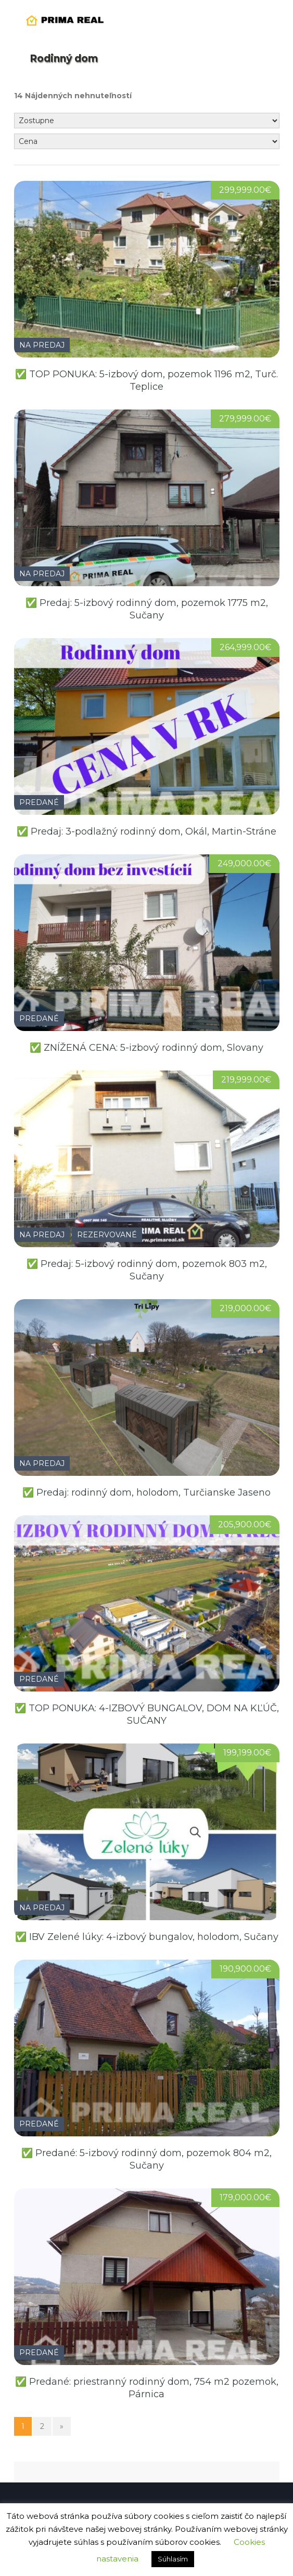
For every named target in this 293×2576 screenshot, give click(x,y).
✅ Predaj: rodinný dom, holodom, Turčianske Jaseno (146, 1492)
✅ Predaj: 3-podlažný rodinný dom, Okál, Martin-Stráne (146, 831)
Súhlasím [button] (173, 2559)
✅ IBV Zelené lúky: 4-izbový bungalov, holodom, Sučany (146, 1937)
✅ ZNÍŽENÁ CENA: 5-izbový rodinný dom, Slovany (146, 1047)
